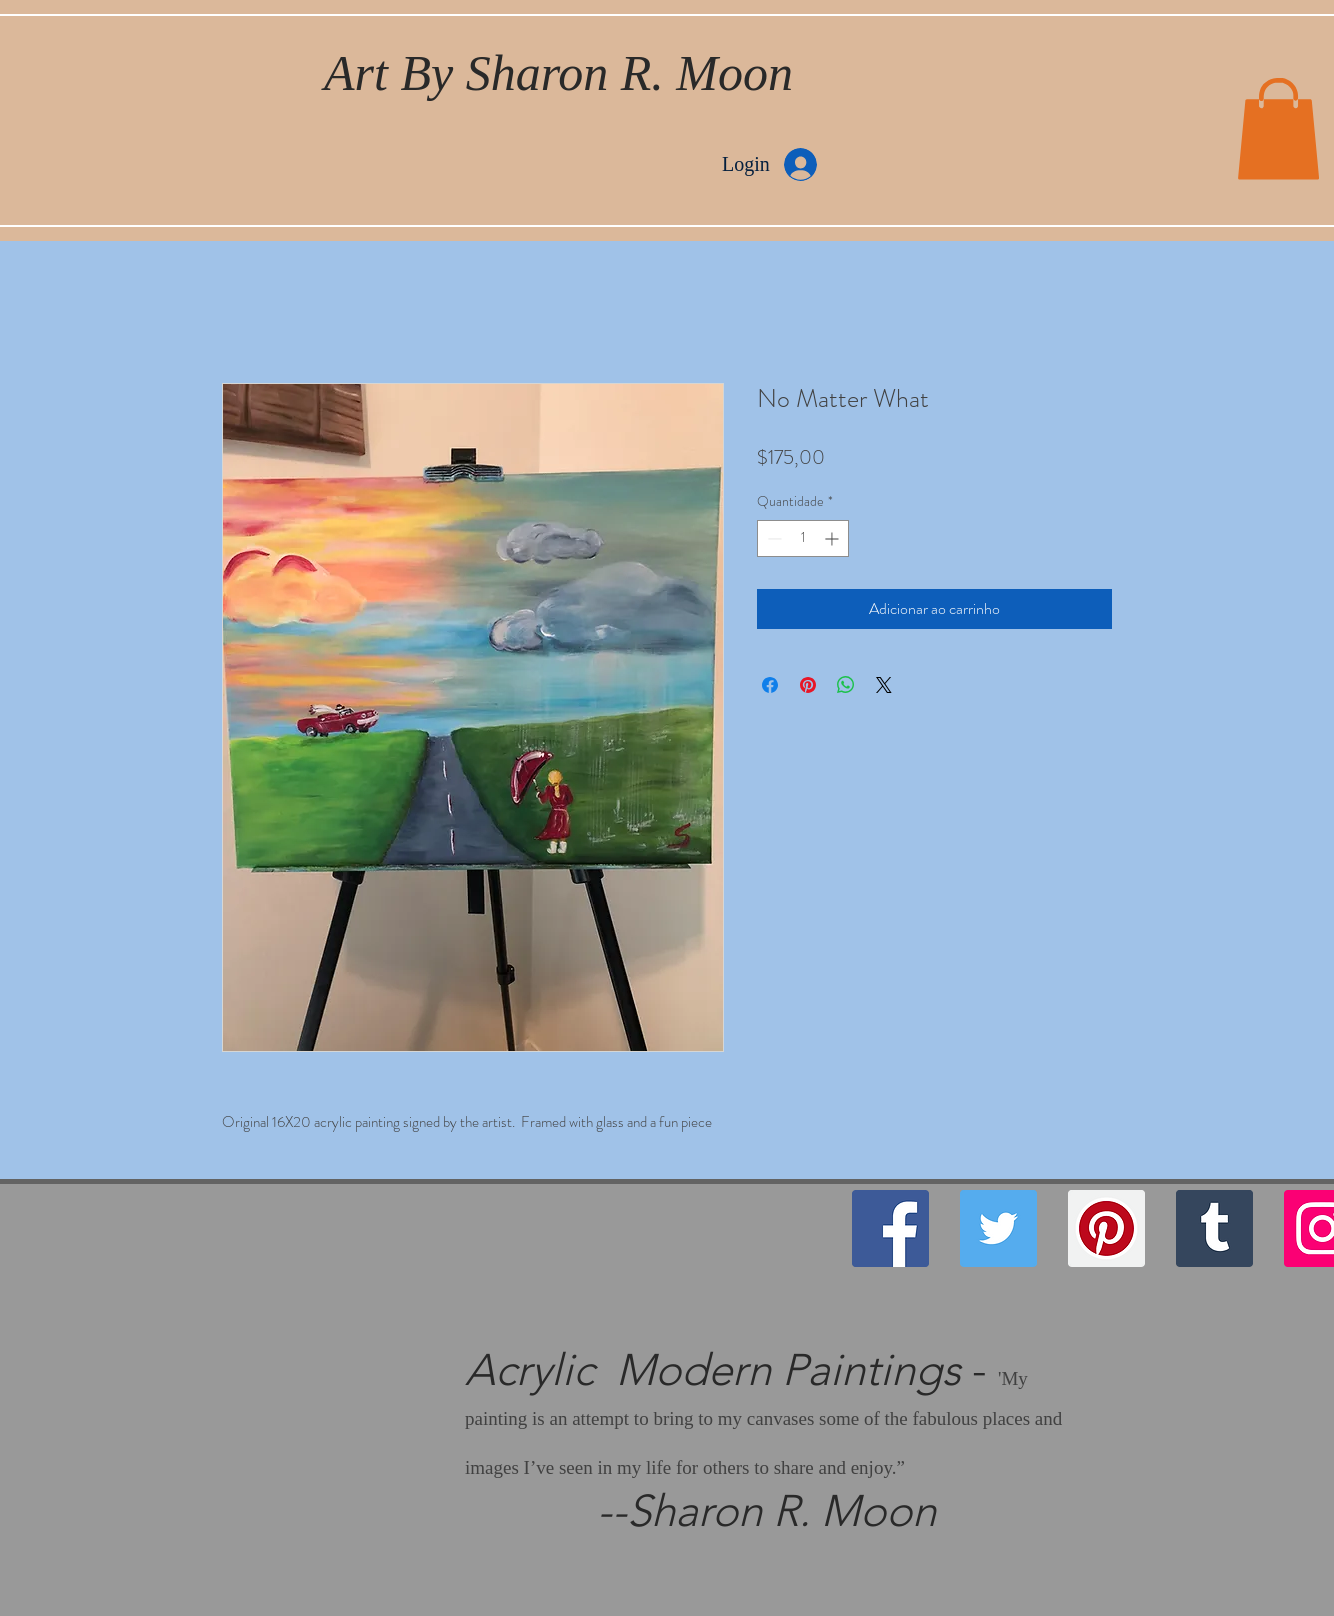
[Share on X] (884, 685)
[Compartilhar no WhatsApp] (846, 685)
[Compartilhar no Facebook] (770, 685)
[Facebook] (890, 1228)
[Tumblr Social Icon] (1214, 1228)
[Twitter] (998, 1228)
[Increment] (833, 538)
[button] (1278, 129)
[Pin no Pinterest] (808, 685)
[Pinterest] (1106, 1228)
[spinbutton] (803, 538)
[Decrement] (772, 538)
